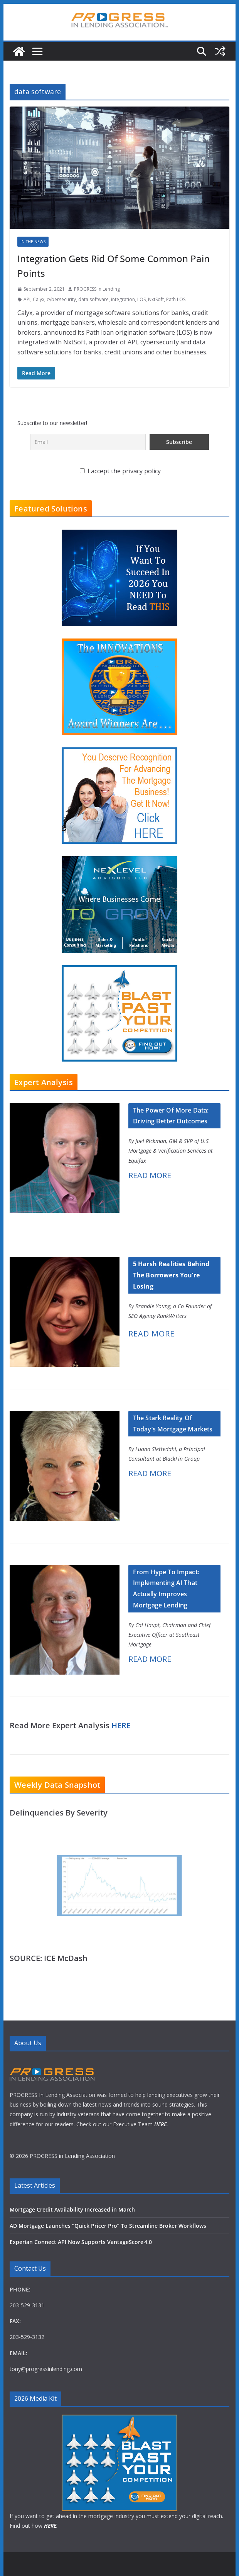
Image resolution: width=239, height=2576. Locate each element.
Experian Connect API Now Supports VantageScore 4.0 (81, 2242)
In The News (32, 241)
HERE (121, 1725)
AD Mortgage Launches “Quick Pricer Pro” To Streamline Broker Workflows (108, 2225)
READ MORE (149, 1175)
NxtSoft (156, 299)
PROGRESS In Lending (97, 289)
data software (93, 299)
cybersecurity (61, 299)
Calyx (38, 299)
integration (123, 299)
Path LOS (175, 299)
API (27, 299)
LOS (141, 299)
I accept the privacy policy (120, 471)
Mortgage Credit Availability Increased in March (72, 2209)
